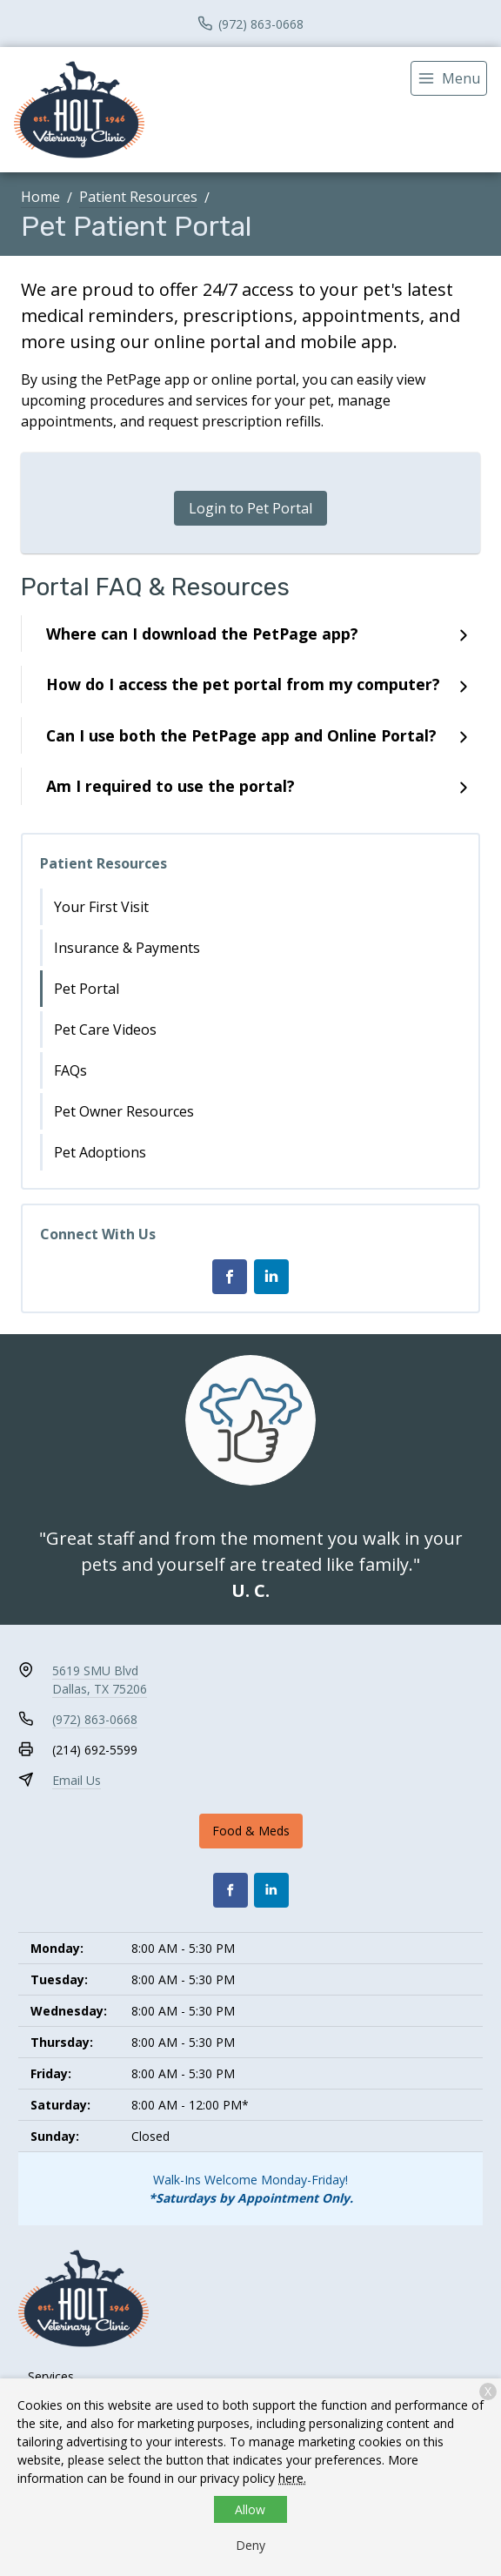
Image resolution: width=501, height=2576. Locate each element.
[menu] (449, 78)
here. (292, 2478)
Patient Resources (138, 196)
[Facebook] (229, 1276)
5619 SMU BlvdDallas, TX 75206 (99, 1679)
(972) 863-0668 (94, 1719)
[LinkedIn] (271, 1276)
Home (40, 196)
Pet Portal (86, 988)
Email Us (76, 1780)
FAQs (70, 1070)
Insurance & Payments (127, 947)
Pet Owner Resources (124, 1111)
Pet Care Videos (105, 1029)
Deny (250, 2545)
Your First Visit (101, 906)
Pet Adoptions (100, 1152)
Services (51, 2376)
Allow (250, 2509)
